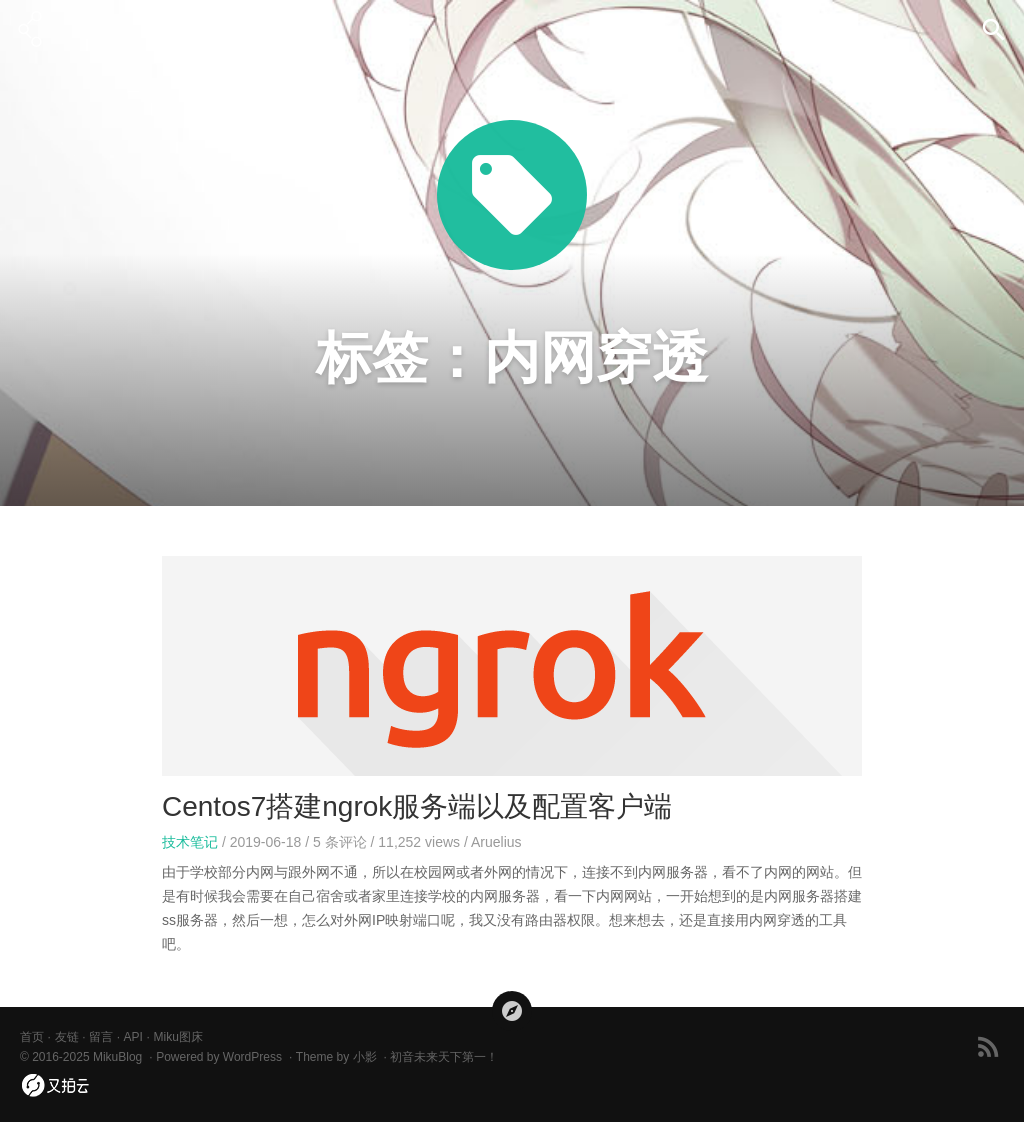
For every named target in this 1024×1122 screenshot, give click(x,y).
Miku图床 (177, 1037)
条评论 (340, 842)
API (133, 1037)
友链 (67, 1037)
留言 (101, 1037)
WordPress (252, 1057)
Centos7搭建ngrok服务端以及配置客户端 (417, 806)
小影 (365, 1057)
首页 (32, 1037)
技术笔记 (190, 842)
